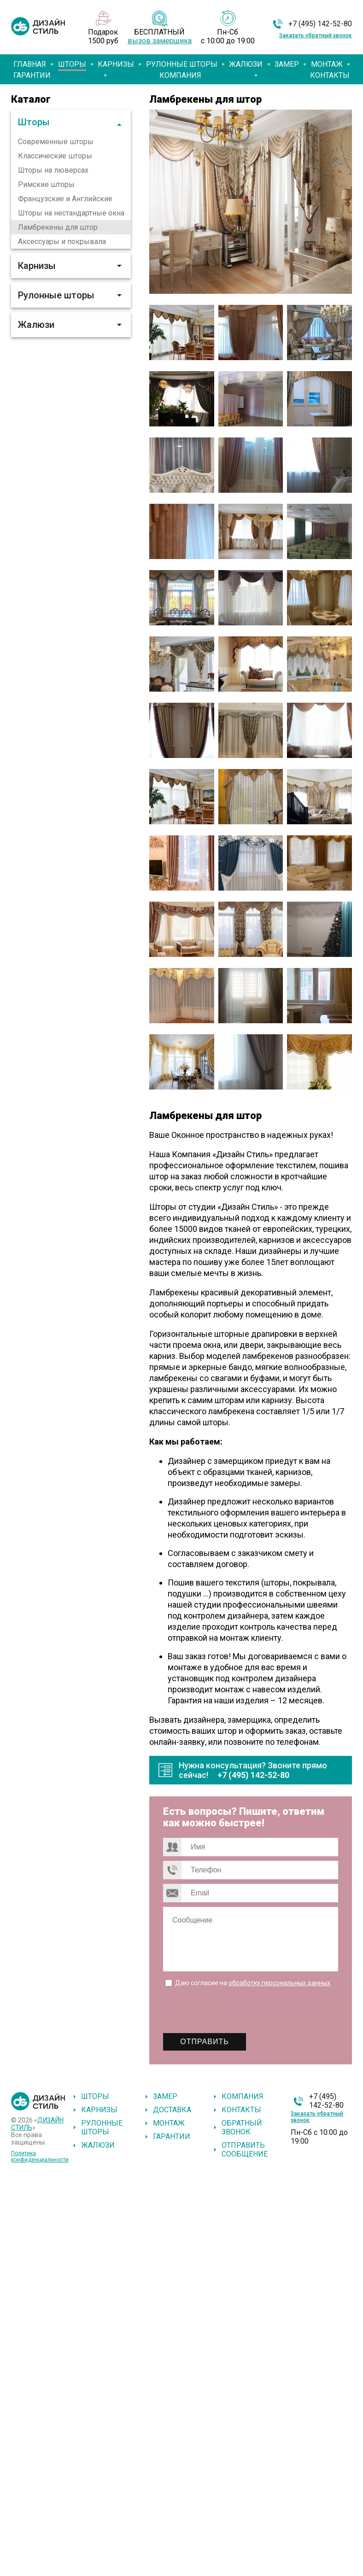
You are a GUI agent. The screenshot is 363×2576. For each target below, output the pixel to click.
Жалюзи (246, 64)
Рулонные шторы (181, 64)
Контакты (330, 75)
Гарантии (32, 75)
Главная (29, 64)
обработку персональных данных (279, 1983)
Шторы (72, 64)
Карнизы (116, 64)
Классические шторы (55, 156)
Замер (287, 64)
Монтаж (327, 64)
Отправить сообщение (245, 2149)
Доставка (172, 2109)
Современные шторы (56, 141)
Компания (180, 75)
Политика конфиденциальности (40, 2156)
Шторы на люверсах (53, 170)
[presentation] (233, 2010)
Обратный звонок (242, 2127)
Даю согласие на (252, 1983)
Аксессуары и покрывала (62, 241)
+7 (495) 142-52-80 (320, 23)
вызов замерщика (160, 40)
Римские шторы (46, 184)
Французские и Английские (65, 198)
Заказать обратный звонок (315, 35)
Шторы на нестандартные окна (71, 213)
